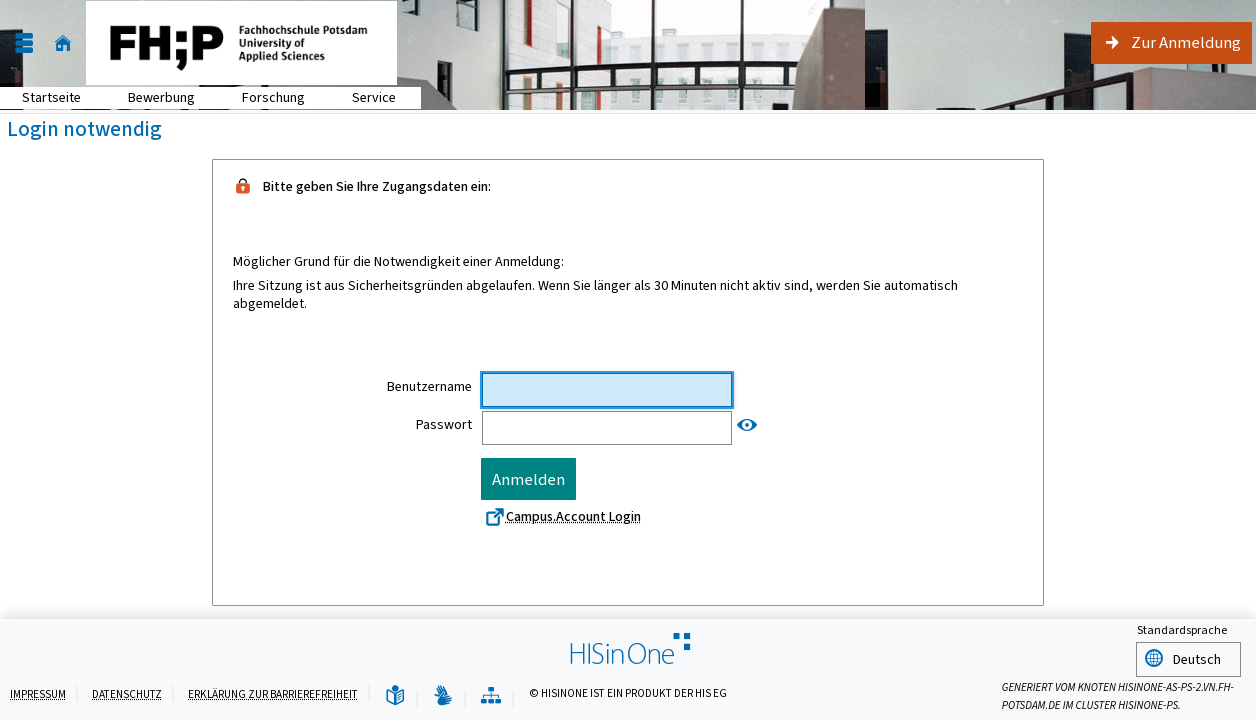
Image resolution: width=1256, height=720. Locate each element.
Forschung (262, 97)
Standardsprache (1182, 633)
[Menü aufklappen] (24, 43)
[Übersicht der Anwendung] (491, 696)
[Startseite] (63, 43)
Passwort (444, 425)
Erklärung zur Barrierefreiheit (273, 694)
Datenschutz (127, 694)
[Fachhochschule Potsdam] (241, 43)
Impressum (38, 694)
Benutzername (429, 387)
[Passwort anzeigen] (747, 425)
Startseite (51, 97)
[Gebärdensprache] (443, 696)
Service (363, 97)
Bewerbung (150, 97)
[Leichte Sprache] (395, 696)
